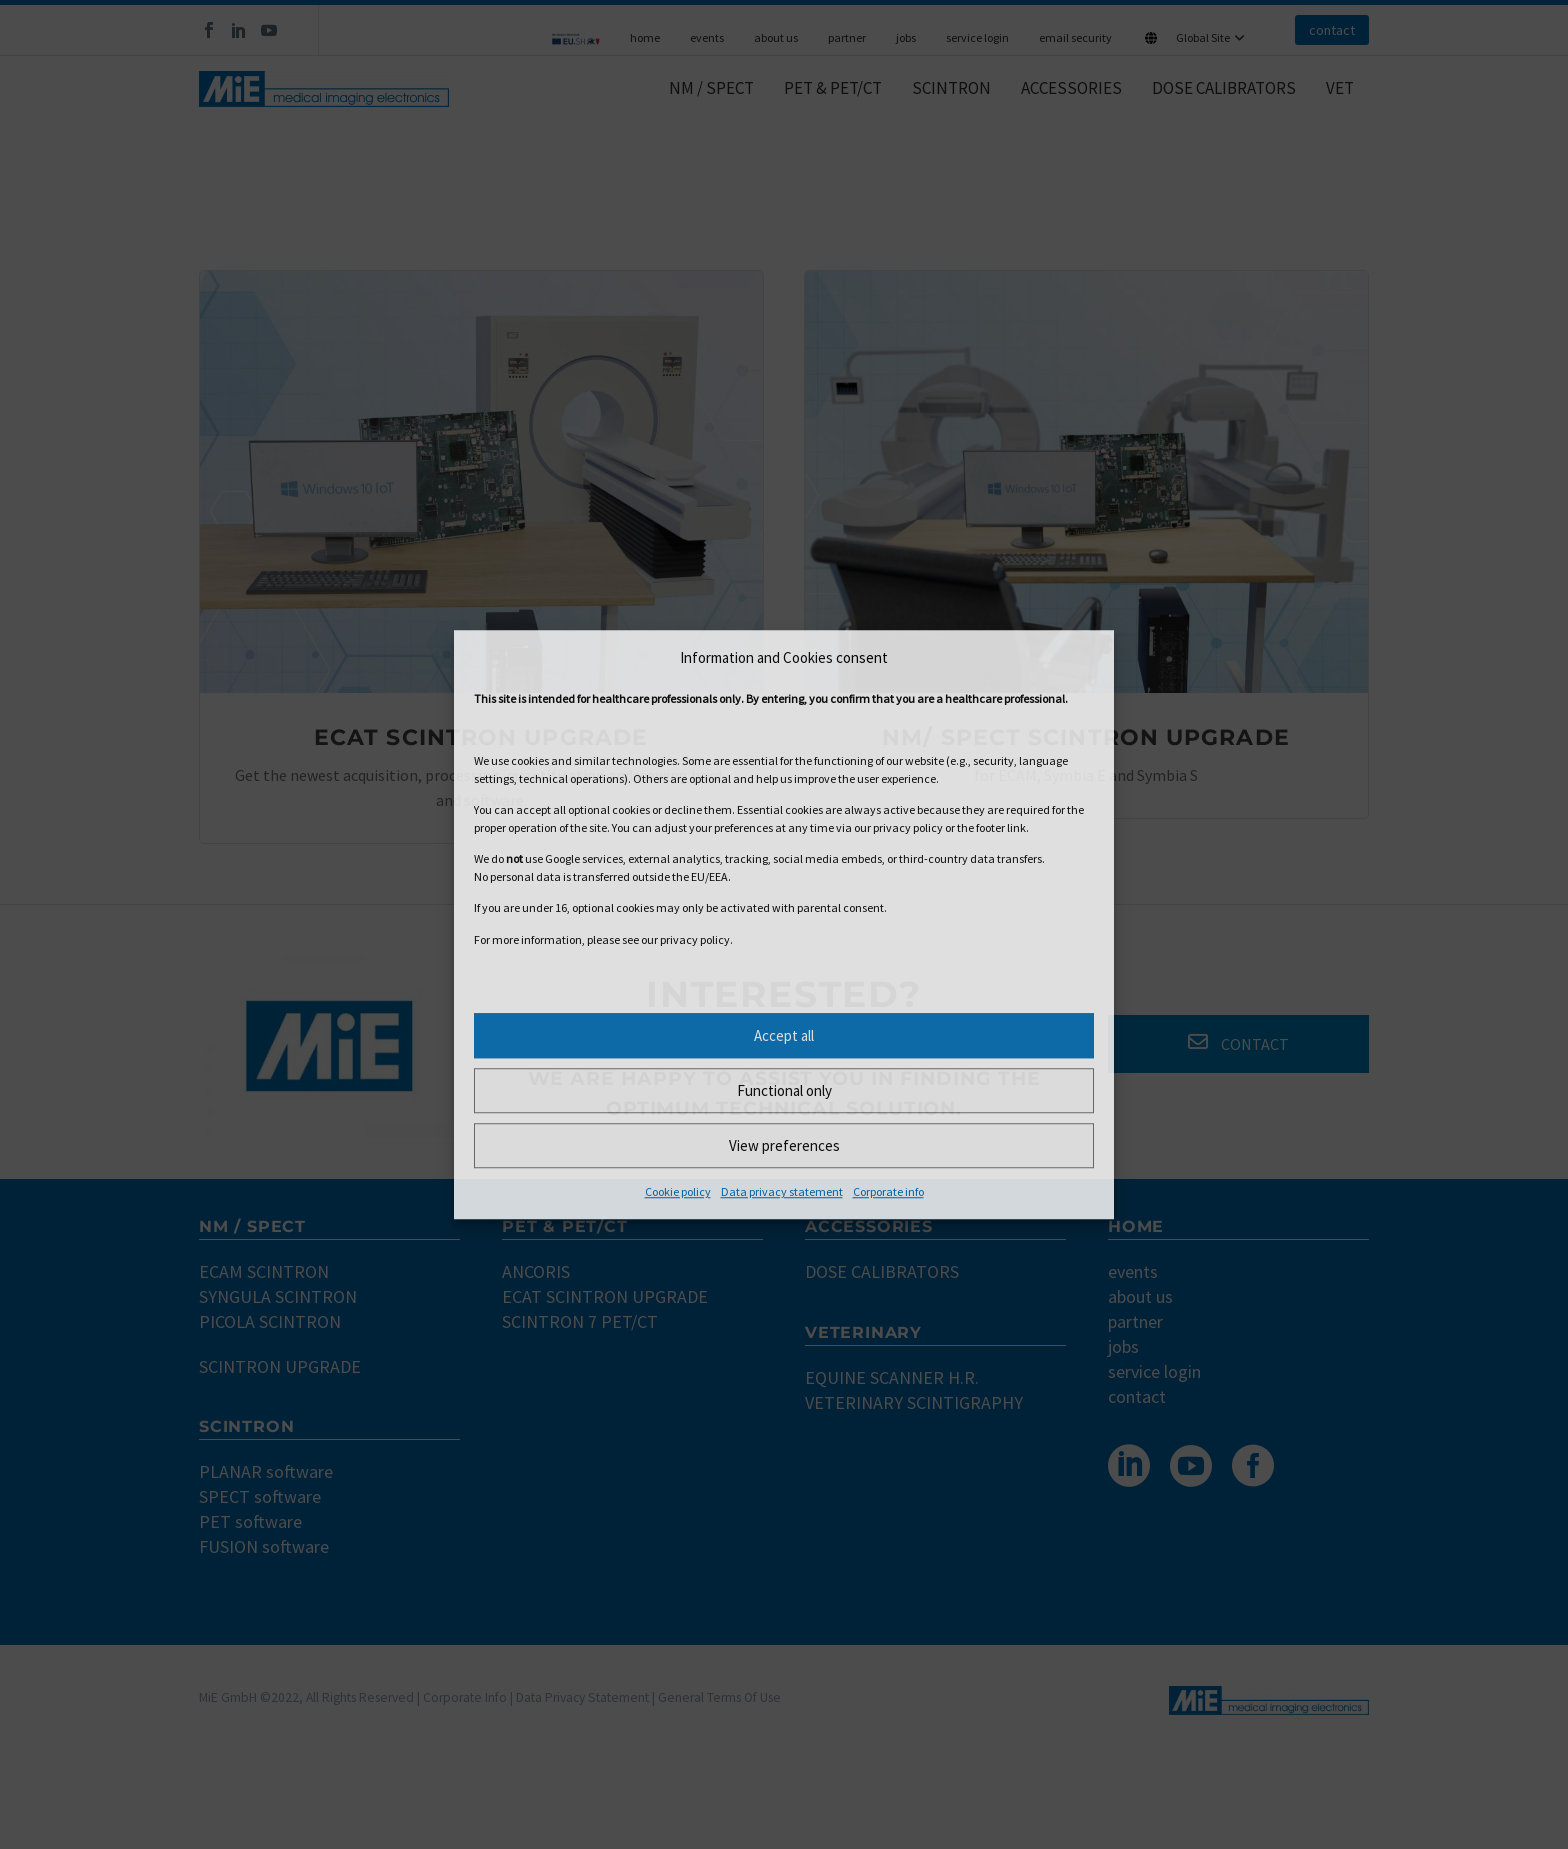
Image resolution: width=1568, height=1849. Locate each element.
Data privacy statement (782, 1191)
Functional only (784, 1090)
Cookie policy (678, 1191)
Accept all (784, 1035)
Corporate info (888, 1191)
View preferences (784, 1145)
